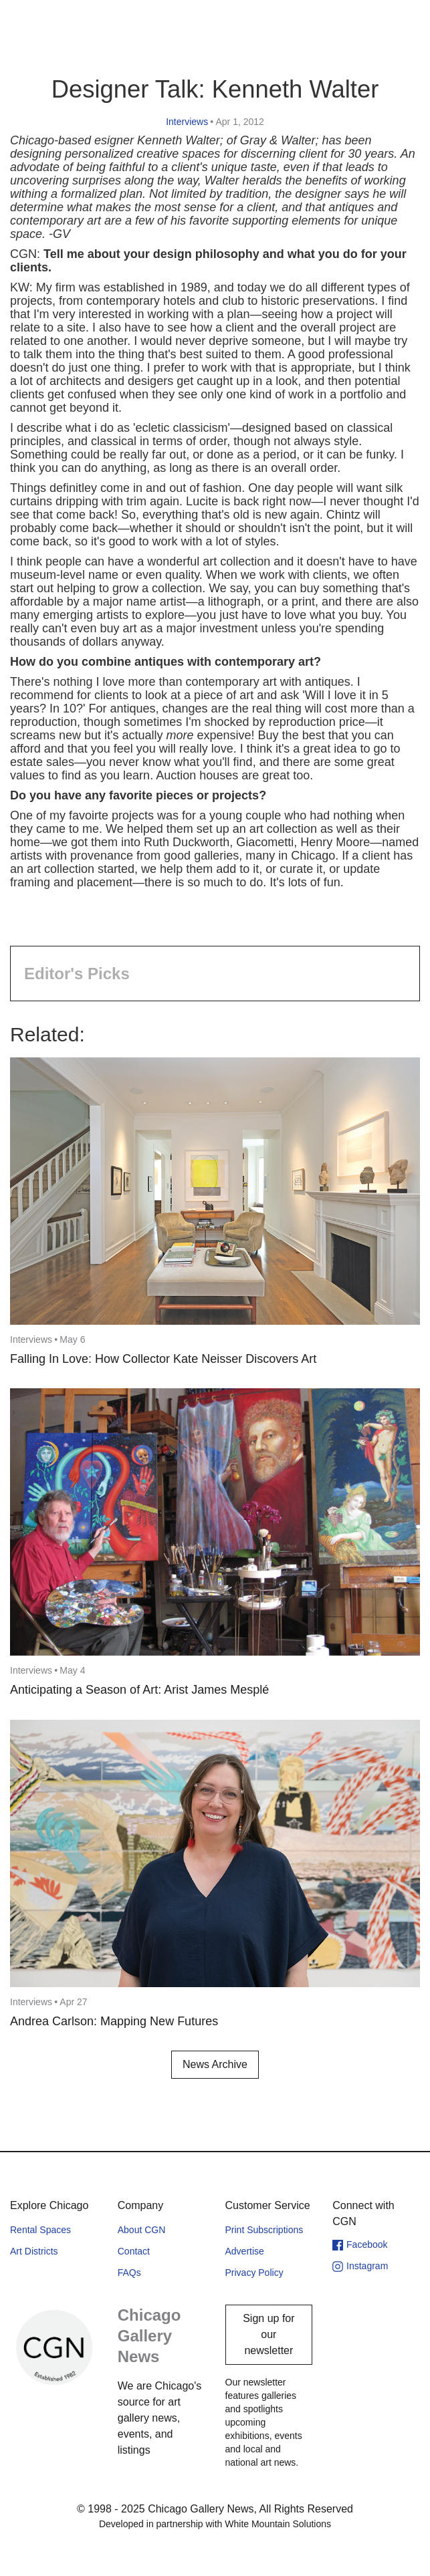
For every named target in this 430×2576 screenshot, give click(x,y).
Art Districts (34, 2251)
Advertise (244, 2251)
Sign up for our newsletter (268, 2334)
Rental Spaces (40, 2229)
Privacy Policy (254, 2272)
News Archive (215, 2064)
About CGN (142, 2229)
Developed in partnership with (215, 2524)
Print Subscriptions (264, 2229)
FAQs (129, 2272)
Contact (134, 2251)
